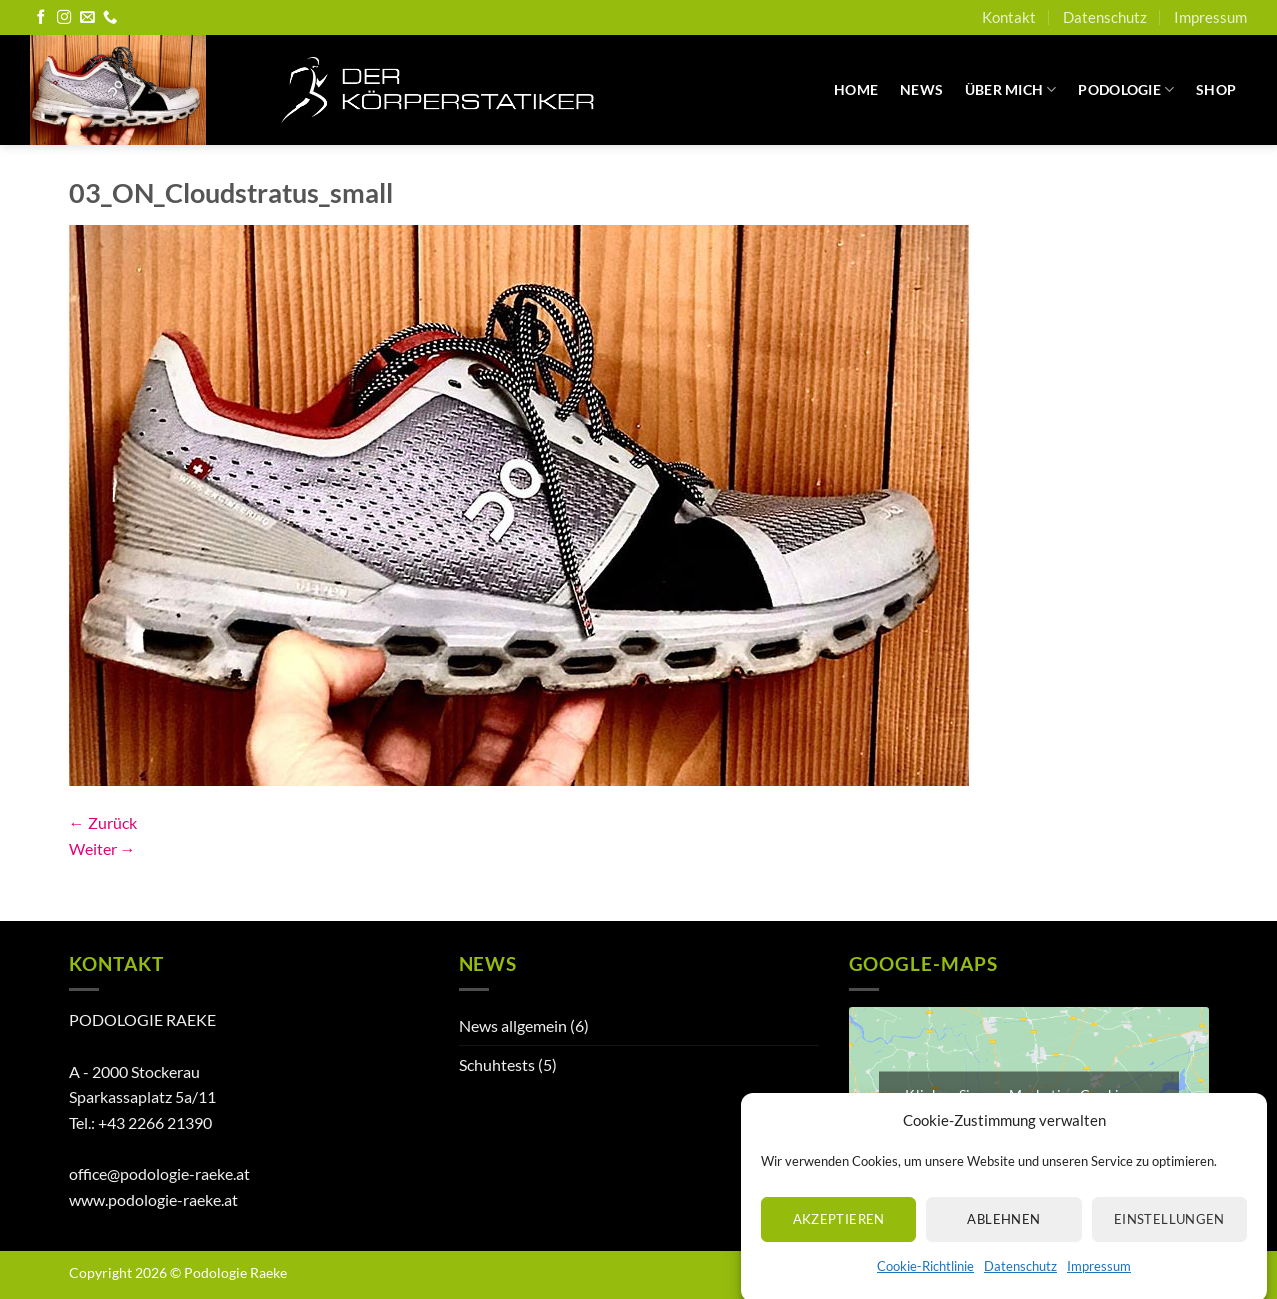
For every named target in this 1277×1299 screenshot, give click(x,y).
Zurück (103, 822)
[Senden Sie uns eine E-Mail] (87, 18)
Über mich (1011, 89)
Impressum (1099, 1279)
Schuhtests (497, 1064)
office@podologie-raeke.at (159, 1173)
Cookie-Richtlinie (925, 1279)
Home (856, 89)
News (921, 89)
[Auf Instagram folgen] (64, 18)
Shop (1216, 89)
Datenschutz (1020, 1279)
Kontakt (1009, 17)
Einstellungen (1169, 1232)
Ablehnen (1003, 1232)
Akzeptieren (839, 1232)
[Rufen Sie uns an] (110, 18)
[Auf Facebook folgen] (41, 18)
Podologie (1126, 89)
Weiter (102, 848)
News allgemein (513, 1025)
